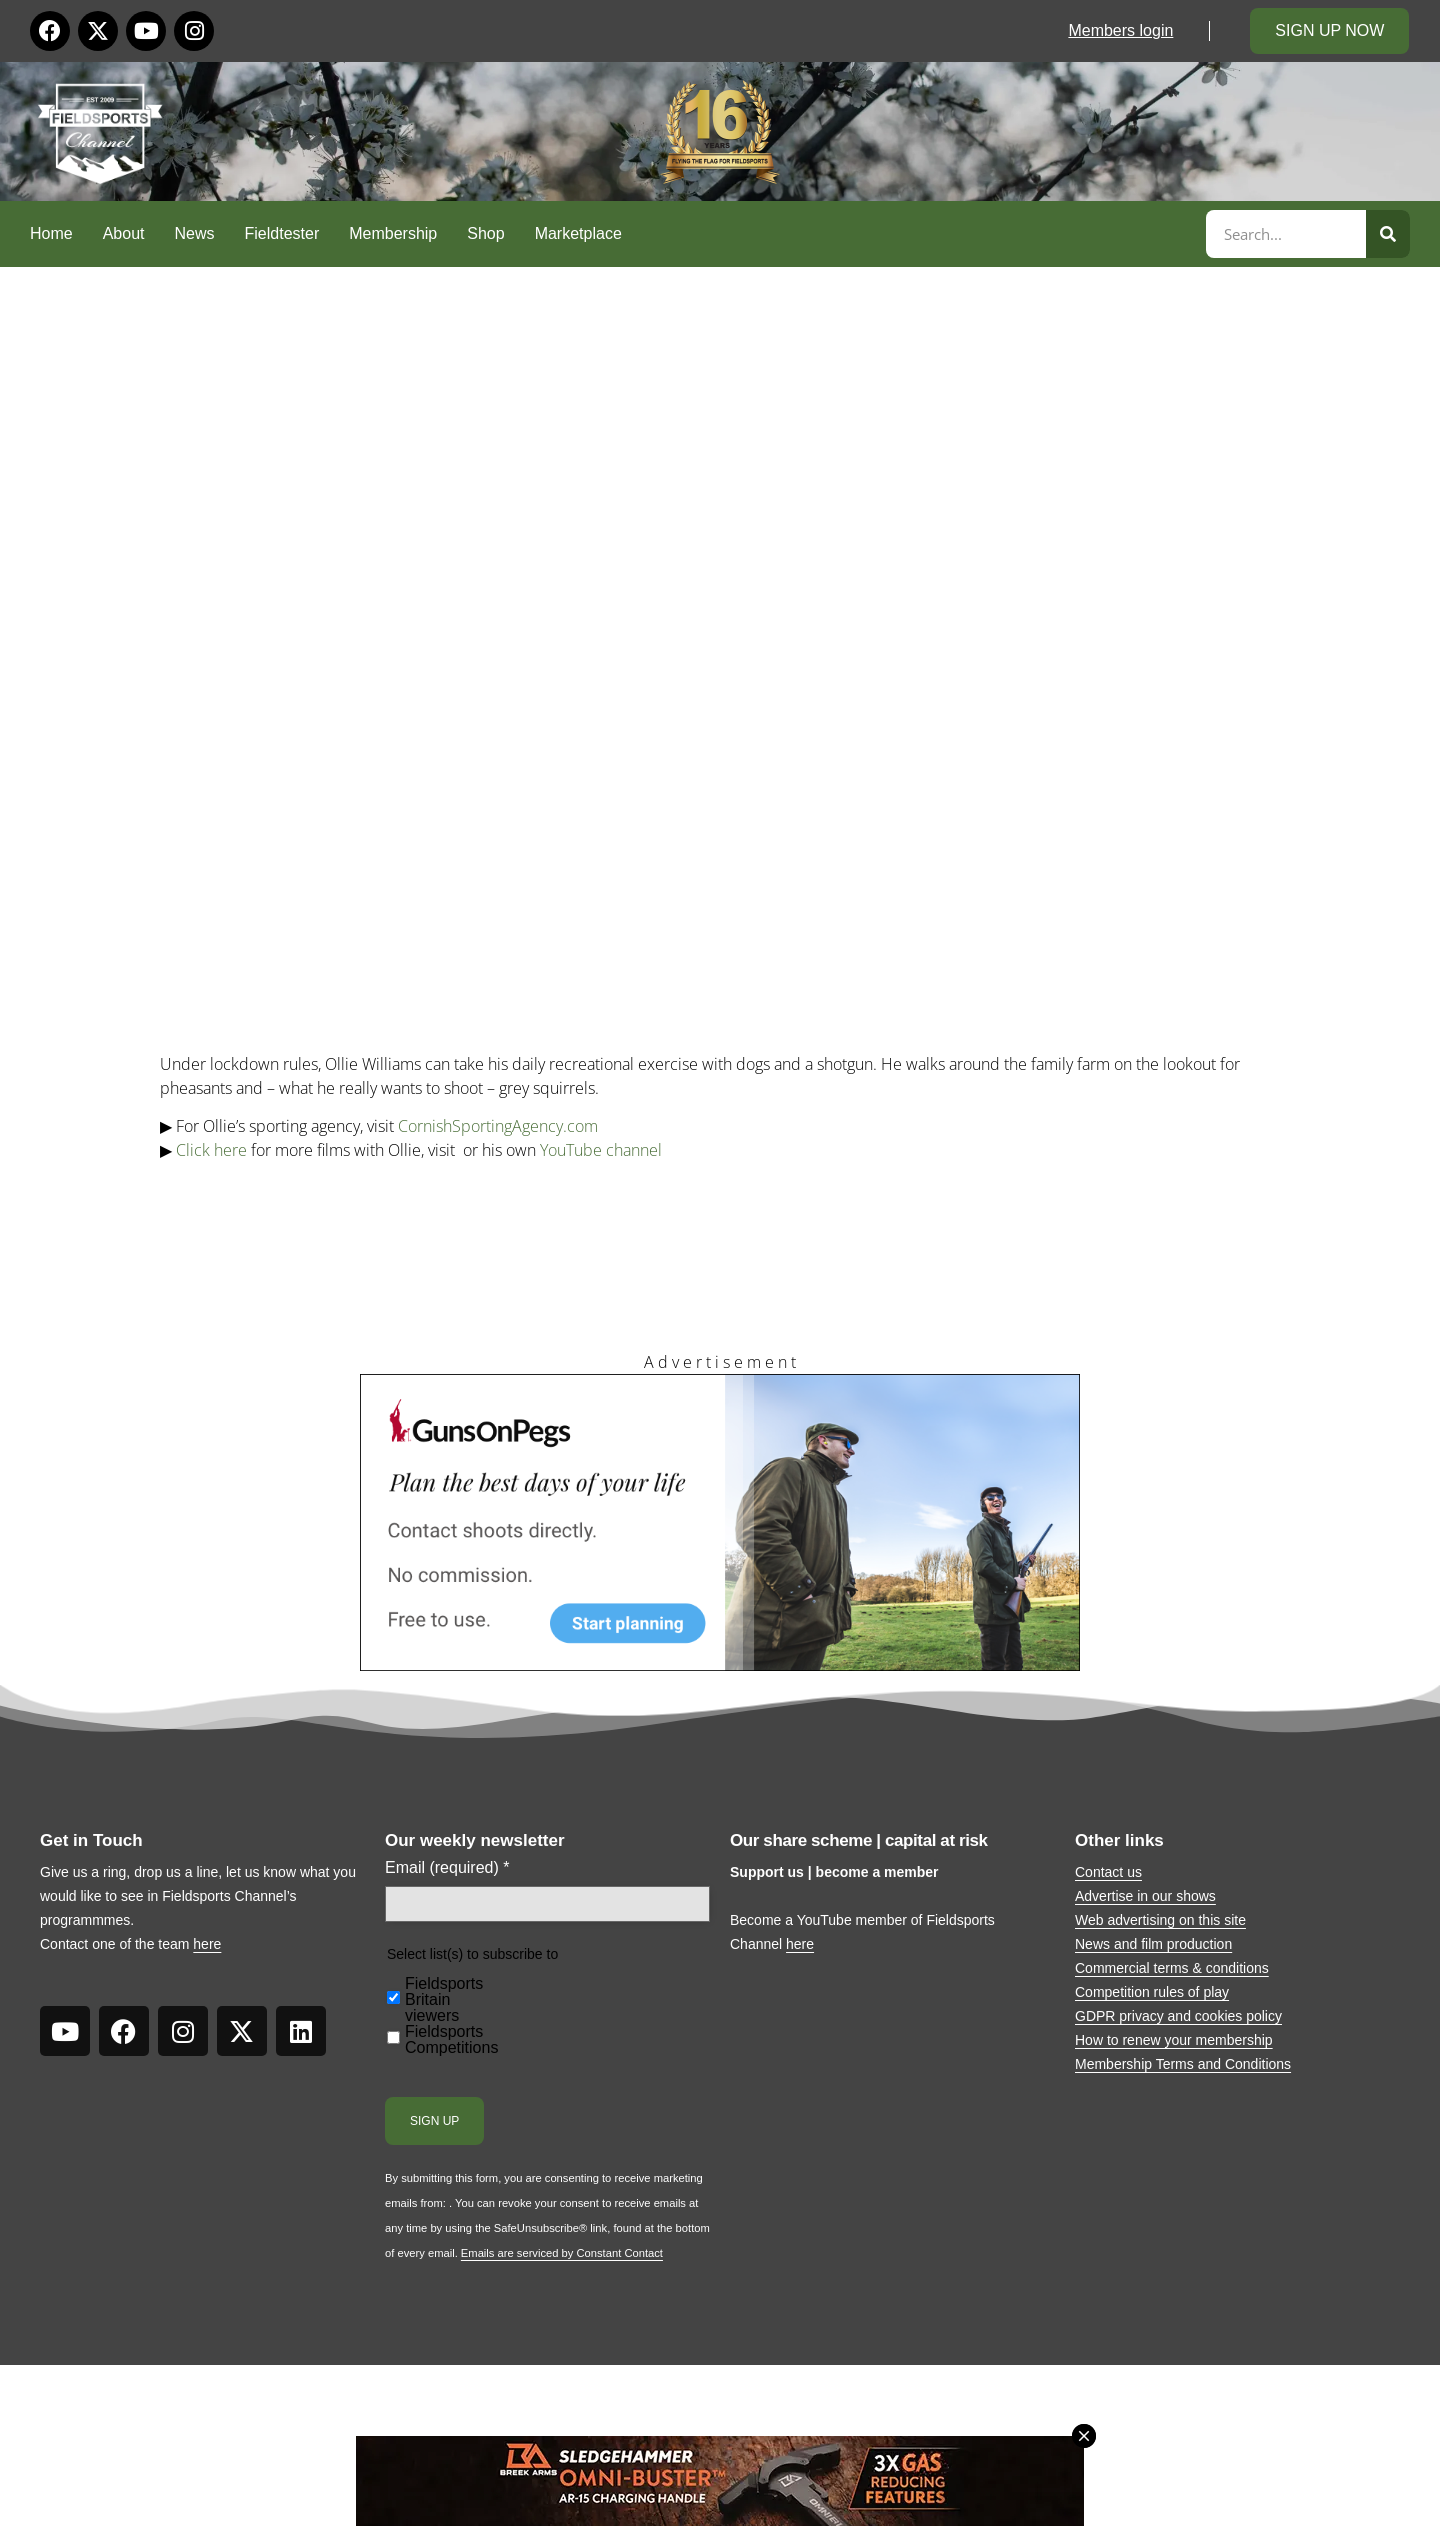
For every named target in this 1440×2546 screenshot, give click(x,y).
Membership (393, 233)
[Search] (1388, 234)
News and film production (1153, 1944)
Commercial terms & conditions (1172, 1968)
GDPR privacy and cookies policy (1178, 2016)
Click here (211, 1150)
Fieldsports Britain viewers (444, 2000)
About (124, 233)
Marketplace (578, 233)
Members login (1120, 30)
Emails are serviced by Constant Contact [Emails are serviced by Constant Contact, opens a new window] (562, 2253)
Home (51, 233)
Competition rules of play (1152, 1992)
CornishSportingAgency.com (498, 1126)
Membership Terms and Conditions (1183, 2064)
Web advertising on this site (1160, 1920)
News (195, 233)
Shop (485, 233)
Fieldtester (282, 233)
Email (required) (447, 1868)
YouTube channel (601, 1150)
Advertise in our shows (1145, 1896)
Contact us (1108, 1872)
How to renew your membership (1174, 2040)
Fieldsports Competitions (451, 2040)
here (207, 1944)
